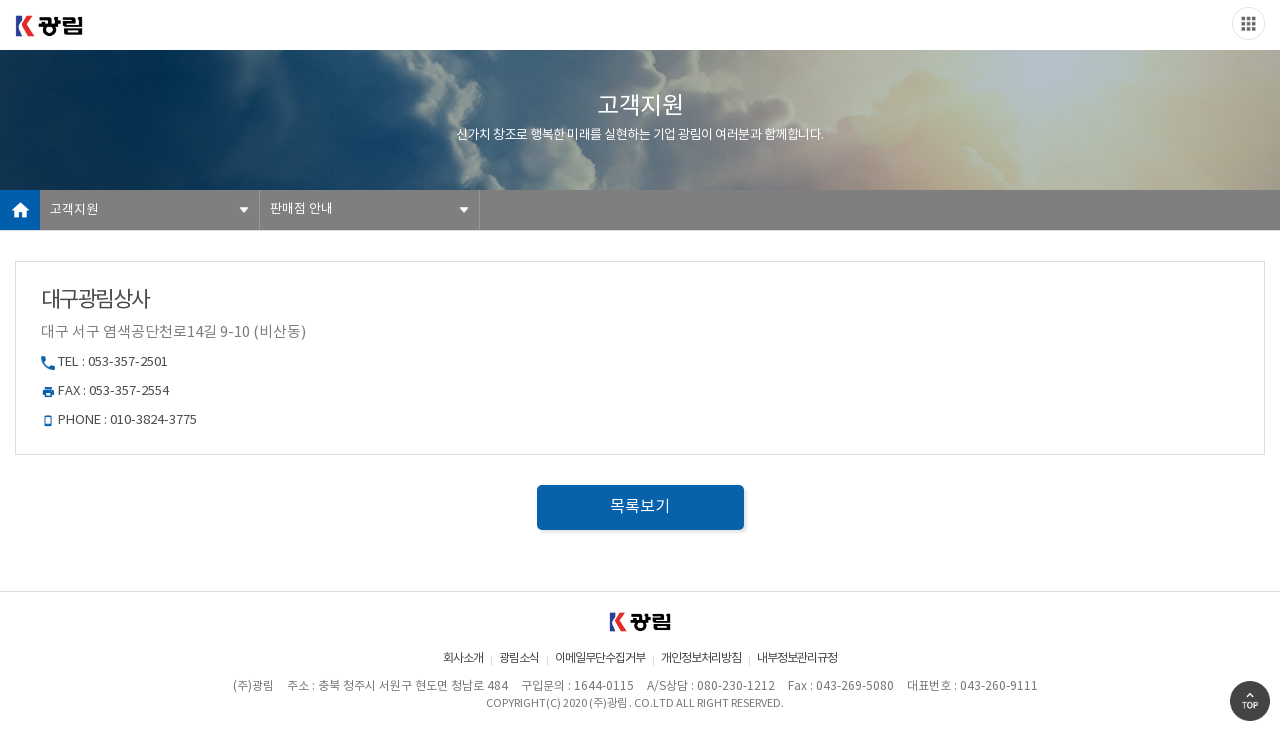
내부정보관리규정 (797, 658)
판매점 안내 (301, 209)
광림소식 (519, 658)
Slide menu (1248, 23)
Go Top (1250, 701)
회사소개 (463, 658)
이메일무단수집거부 (600, 658)
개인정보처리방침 (701, 658)
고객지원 (74, 210)
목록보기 (640, 507)
